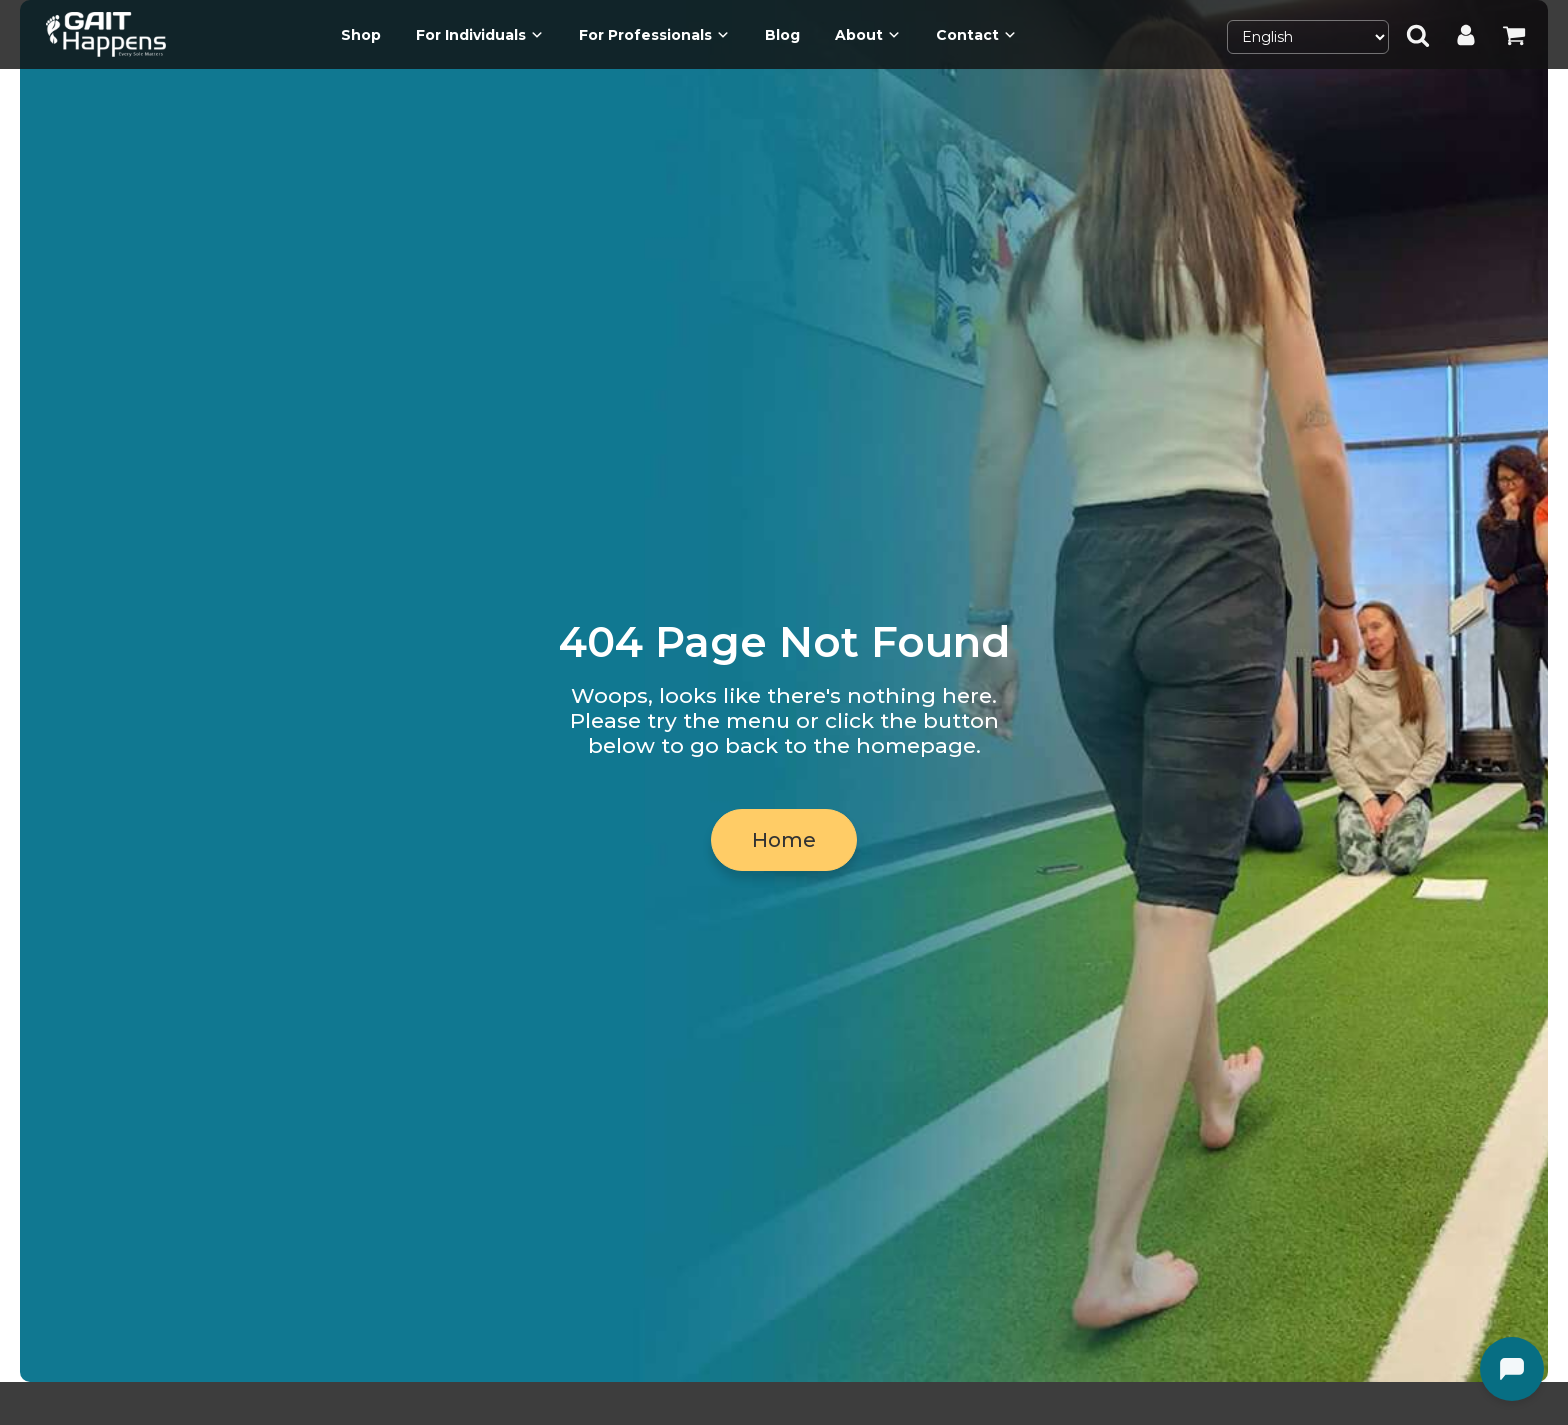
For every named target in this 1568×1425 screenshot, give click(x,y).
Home (784, 840)
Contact (976, 35)
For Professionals (654, 35)
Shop (361, 35)
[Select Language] (1308, 37)
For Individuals (480, 35)
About (868, 35)
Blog (782, 35)
